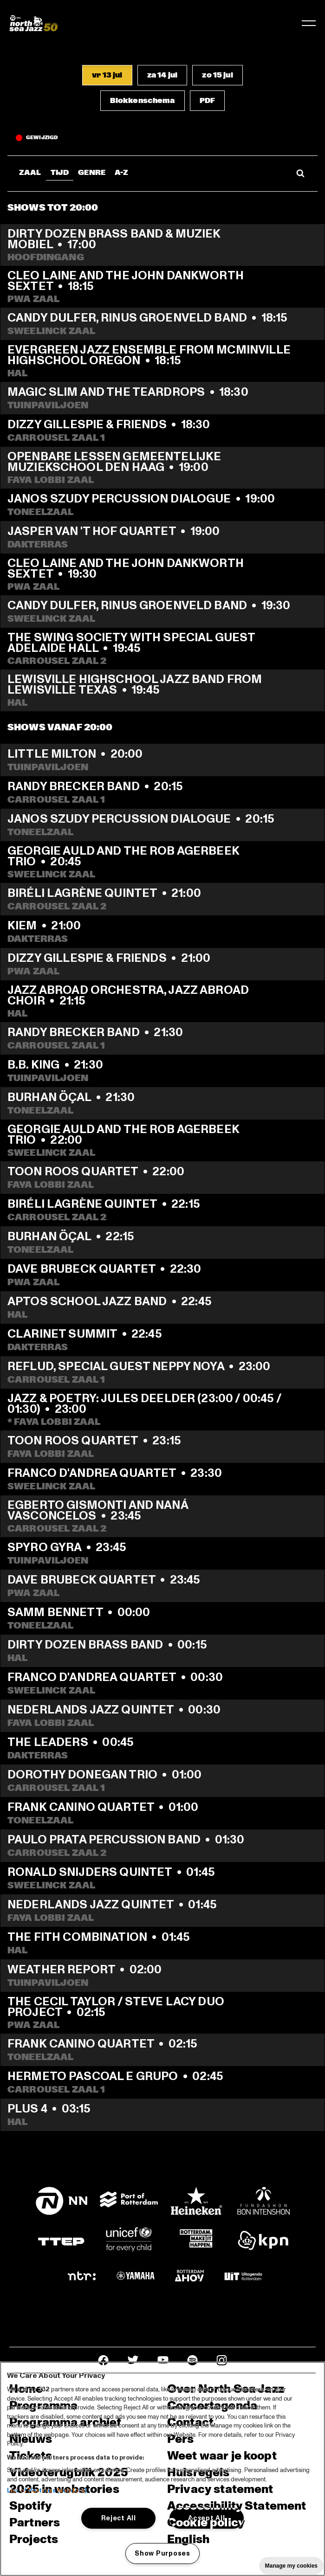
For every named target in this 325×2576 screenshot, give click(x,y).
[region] (162, 2469)
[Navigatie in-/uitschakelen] (309, 23)
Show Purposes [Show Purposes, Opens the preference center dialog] (162, 2553)
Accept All (206, 2518)
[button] (107, 75)
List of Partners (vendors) (46, 2490)
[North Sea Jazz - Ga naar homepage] (33, 23)
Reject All (118, 2518)
